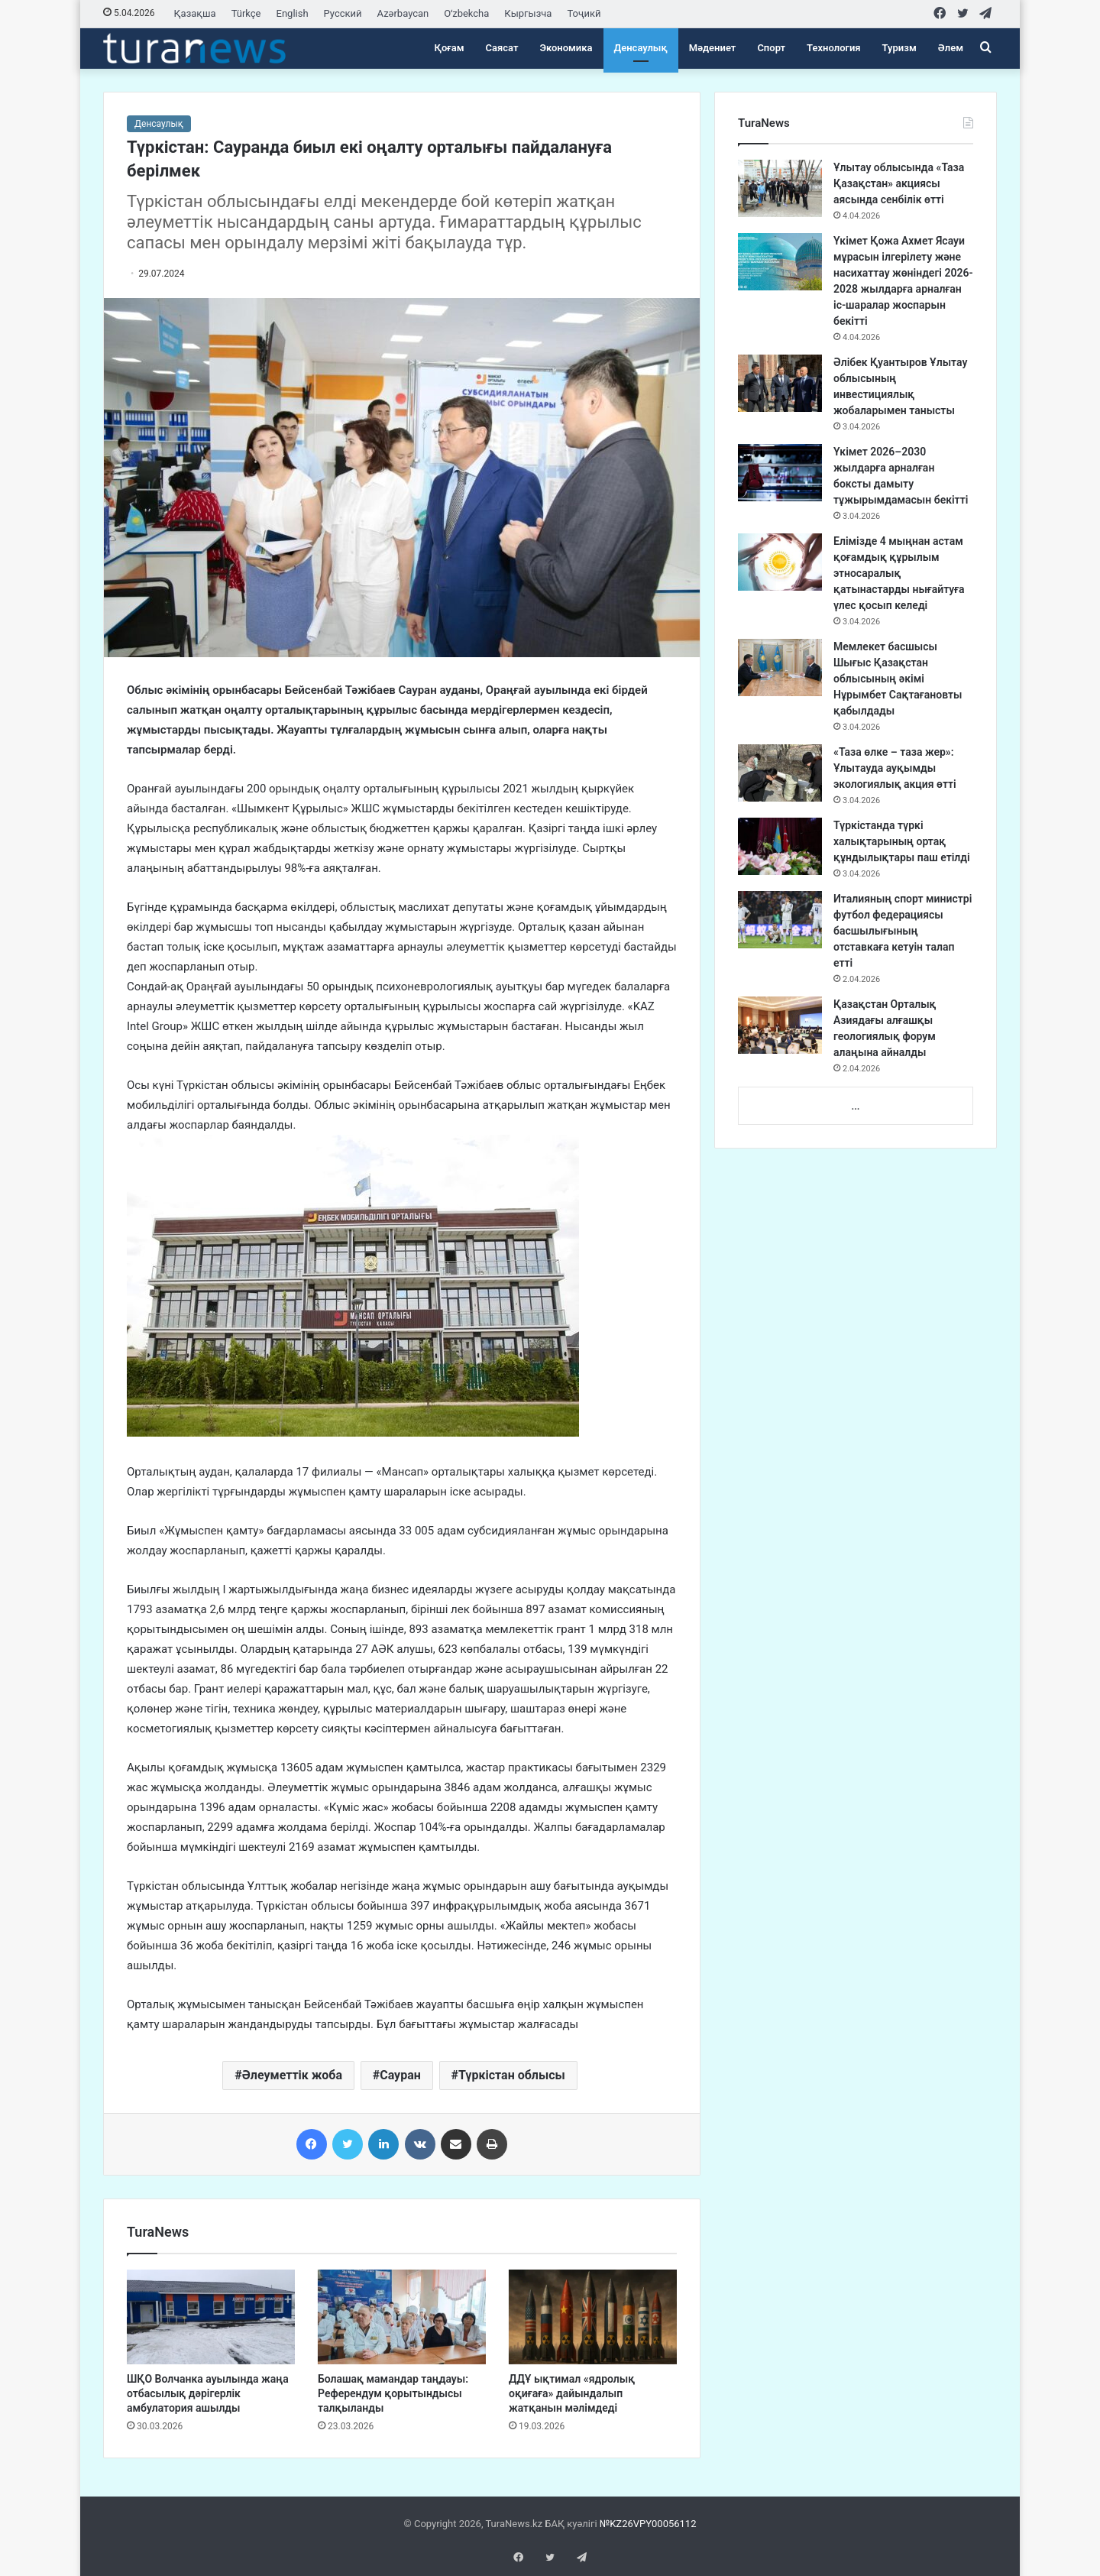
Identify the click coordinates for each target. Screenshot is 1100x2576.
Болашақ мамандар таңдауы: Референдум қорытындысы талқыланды (393, 2393)
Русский (343, 13)
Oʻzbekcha (466, 13)
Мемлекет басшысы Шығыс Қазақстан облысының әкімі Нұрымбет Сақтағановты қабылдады (897, 678)
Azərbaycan (403, 13)
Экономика (565, 47)
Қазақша (195, 13)
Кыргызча (528, 13)
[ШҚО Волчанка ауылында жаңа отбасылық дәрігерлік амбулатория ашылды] (211, 2317)
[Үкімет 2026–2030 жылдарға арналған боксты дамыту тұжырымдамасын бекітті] (780, 472)
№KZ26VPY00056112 (648, 2523)
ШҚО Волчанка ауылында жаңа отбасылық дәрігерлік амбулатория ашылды (208, 2393)
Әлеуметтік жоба (292, 2075)
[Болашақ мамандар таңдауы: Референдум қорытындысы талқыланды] (402, 2317)
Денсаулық (641, 47)
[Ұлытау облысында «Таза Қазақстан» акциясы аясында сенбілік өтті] (780, 188)
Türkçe (246, 13)
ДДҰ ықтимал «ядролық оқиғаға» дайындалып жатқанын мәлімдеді (572, 2393)
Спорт (771, 47)
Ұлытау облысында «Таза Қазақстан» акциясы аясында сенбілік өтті (898, 183)
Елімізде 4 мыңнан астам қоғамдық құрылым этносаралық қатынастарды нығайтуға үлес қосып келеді (899, 573)
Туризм (899, 47)
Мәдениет (712, 47)
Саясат (502, 47)
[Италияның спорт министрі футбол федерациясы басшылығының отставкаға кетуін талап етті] (780, 919)
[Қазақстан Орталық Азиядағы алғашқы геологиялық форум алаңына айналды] (780, 1025)
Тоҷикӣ (583, 13)
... (855, 1106)
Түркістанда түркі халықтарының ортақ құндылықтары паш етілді (901, 841)
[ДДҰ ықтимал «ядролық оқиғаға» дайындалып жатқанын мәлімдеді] (593, 2317)
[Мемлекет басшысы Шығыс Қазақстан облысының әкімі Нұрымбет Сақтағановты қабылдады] (780, 667)
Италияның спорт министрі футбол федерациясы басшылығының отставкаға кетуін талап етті (902, 931)
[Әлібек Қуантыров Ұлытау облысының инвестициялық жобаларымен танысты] (780, 383)
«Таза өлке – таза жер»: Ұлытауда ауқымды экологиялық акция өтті (894, 768)
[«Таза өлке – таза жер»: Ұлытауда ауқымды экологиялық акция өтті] (780, 773)
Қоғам (449, 47)
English (293, 13)
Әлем (950, 47)
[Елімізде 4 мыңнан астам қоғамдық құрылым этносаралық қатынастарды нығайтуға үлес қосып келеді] (780, 562)
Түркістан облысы (511, 2075)
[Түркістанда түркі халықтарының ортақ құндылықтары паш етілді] (780, 846)
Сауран (400, 2075)
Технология (833, 47)
